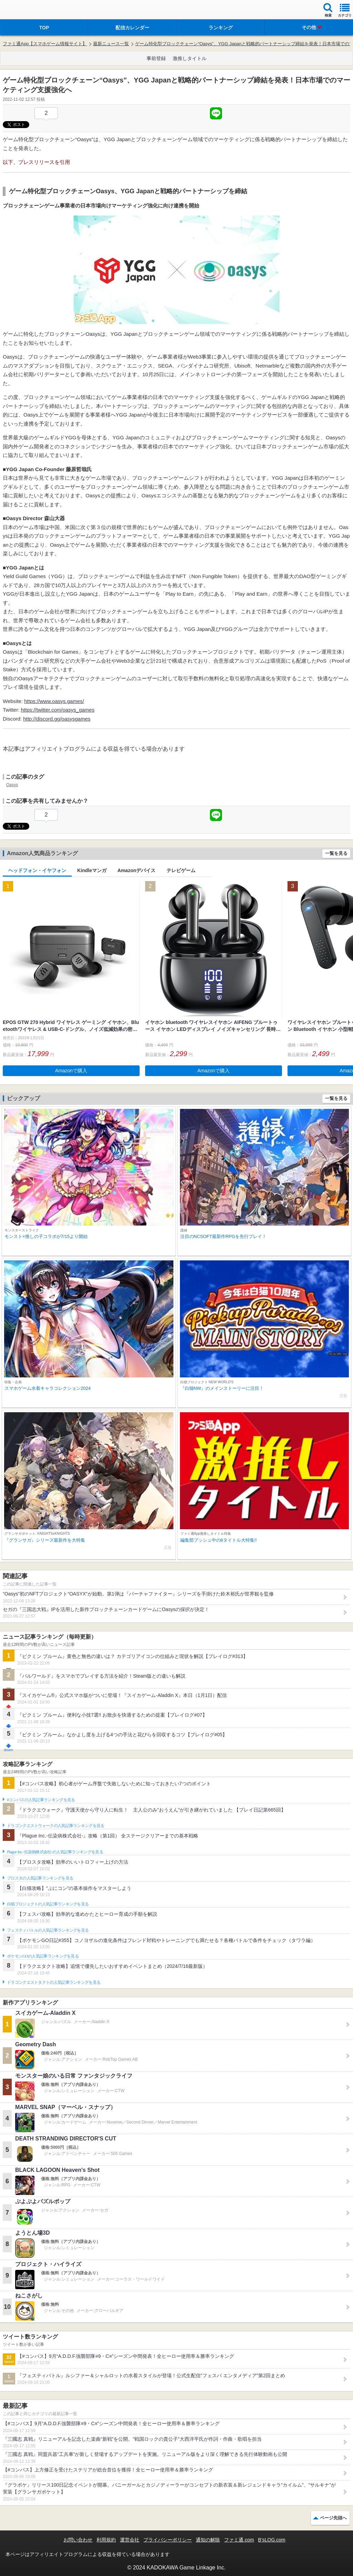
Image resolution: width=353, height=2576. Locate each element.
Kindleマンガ (92, 870)
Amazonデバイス (136, 870)
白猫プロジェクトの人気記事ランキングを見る (48, 1904)
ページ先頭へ (333, 2517)
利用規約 (106, 2540)
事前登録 (156, 58)
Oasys (12, 784)
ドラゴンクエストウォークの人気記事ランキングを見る (55, 1826)
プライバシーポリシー (167, 2540)
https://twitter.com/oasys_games (57, 710)
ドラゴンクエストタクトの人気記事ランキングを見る (53, 1982)
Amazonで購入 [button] (71, 1070)
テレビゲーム (181, 870)
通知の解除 (208, 2540)
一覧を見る (336, 853)
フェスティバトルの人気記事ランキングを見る (48, 1930)
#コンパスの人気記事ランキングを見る (41, 1800)
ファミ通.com (239, 2540)
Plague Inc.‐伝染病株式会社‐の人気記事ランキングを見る (55, 1852)
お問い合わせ (77, 2540)
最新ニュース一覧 (111, 43)
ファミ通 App (26, 10)
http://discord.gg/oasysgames (56, 719)
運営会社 (129, 2540)
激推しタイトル (189, 58)
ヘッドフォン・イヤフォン (37, 870)
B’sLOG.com (271, 2540)
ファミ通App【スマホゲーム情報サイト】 (45, 43)
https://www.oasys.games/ (54, 701)
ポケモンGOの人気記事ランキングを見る (43, 1956)
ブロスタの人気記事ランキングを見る (40, 1878)
